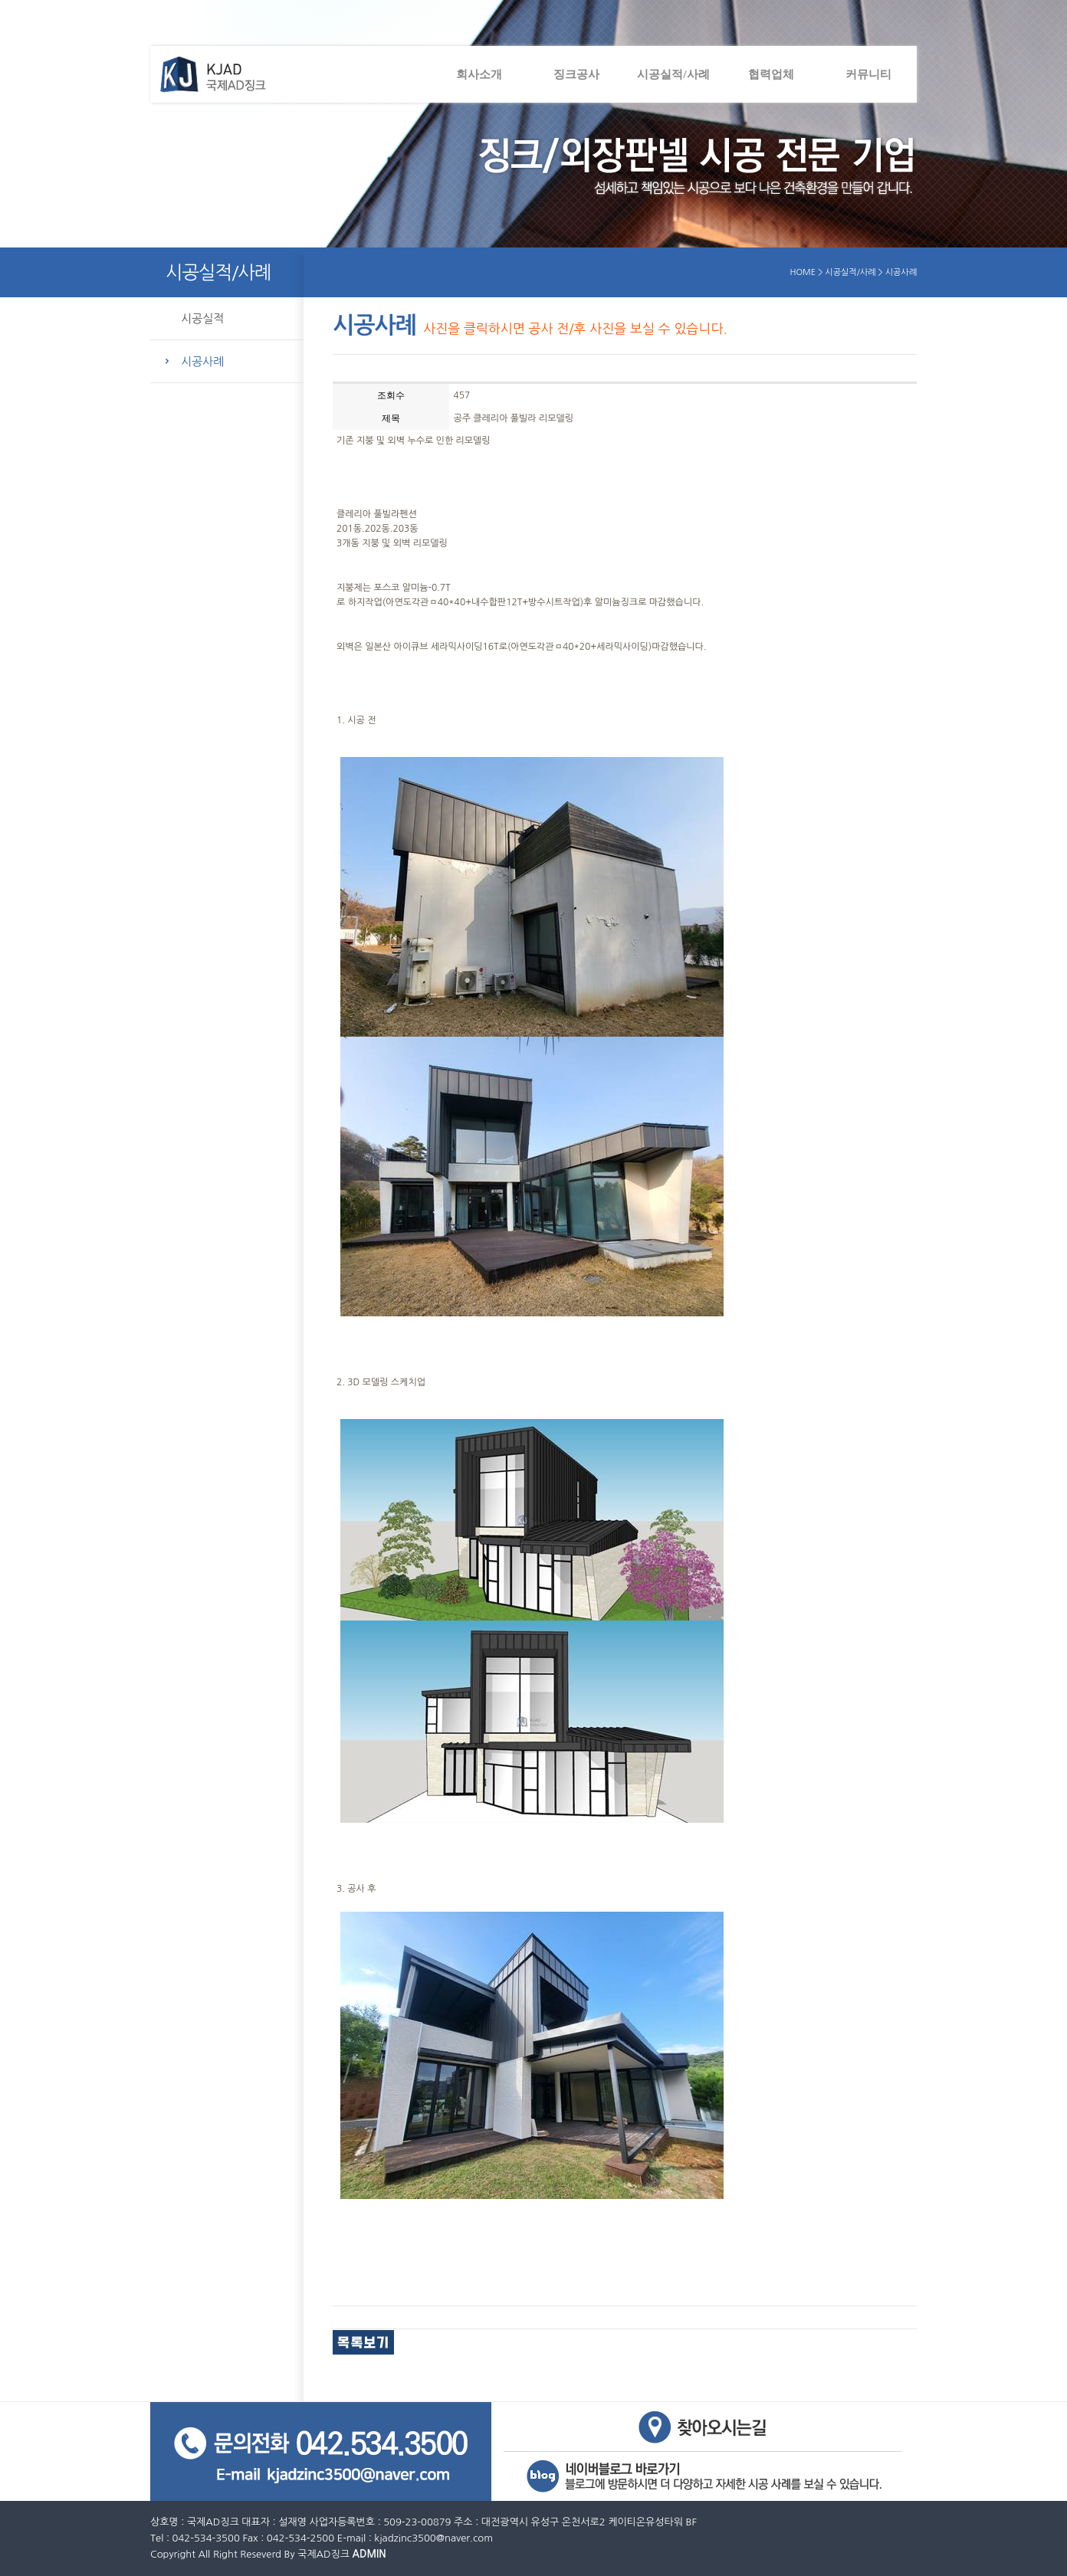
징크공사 (576, 74)
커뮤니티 (868, 74)
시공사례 (202, 361)
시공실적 (202, 318)
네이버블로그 (704, 2478)
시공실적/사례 (673, 74)
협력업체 (771, 74)
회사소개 (479, 74)
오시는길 (704, 2427)
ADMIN (369, 2554)
